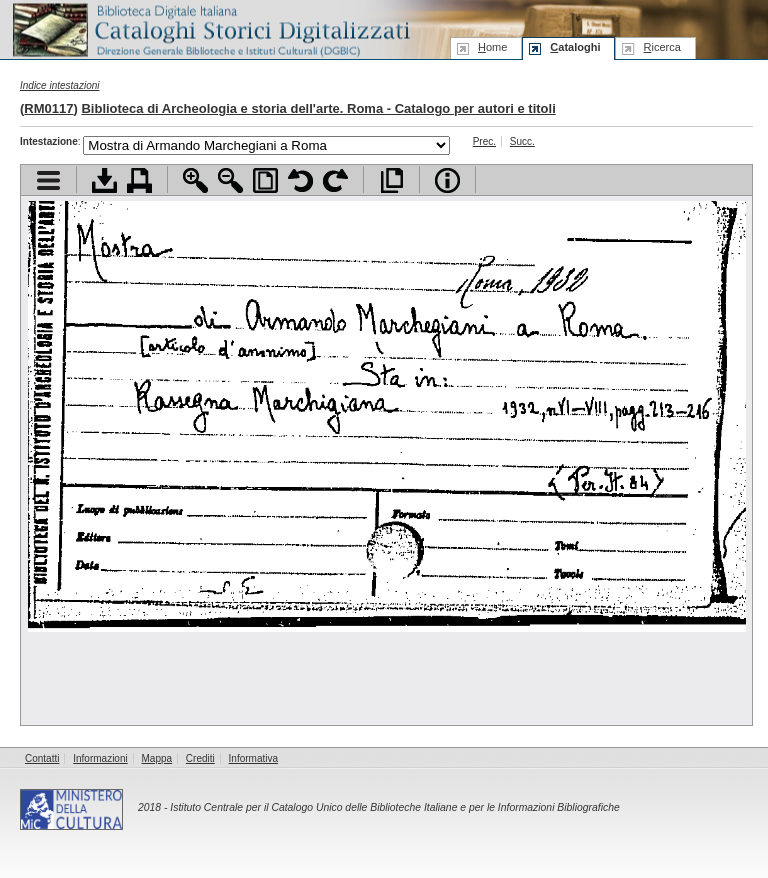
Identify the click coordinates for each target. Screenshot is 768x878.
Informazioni (100, 758)
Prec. (484, 141)
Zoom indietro (230, 180)
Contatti (42, 758)
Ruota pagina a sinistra (300, 180)
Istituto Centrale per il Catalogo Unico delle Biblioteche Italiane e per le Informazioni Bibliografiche (394, 807)
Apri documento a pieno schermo (391, 180)
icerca (661, 47)
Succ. (522, 141)
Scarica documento (104, 180)
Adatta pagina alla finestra (265, 180)
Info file (447, 180)
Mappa (157, 758)
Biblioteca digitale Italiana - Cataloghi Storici (210, 28)
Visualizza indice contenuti (48, 180)
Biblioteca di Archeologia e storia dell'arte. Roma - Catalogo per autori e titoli (318, 108)
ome (492, 47)
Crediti (200, 758)
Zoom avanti (195, 180)
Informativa (253, 758)
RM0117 (48, 108)
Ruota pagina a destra (335, 180)
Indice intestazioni (60, 85)
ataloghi (575, 47)
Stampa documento (139, 180)
